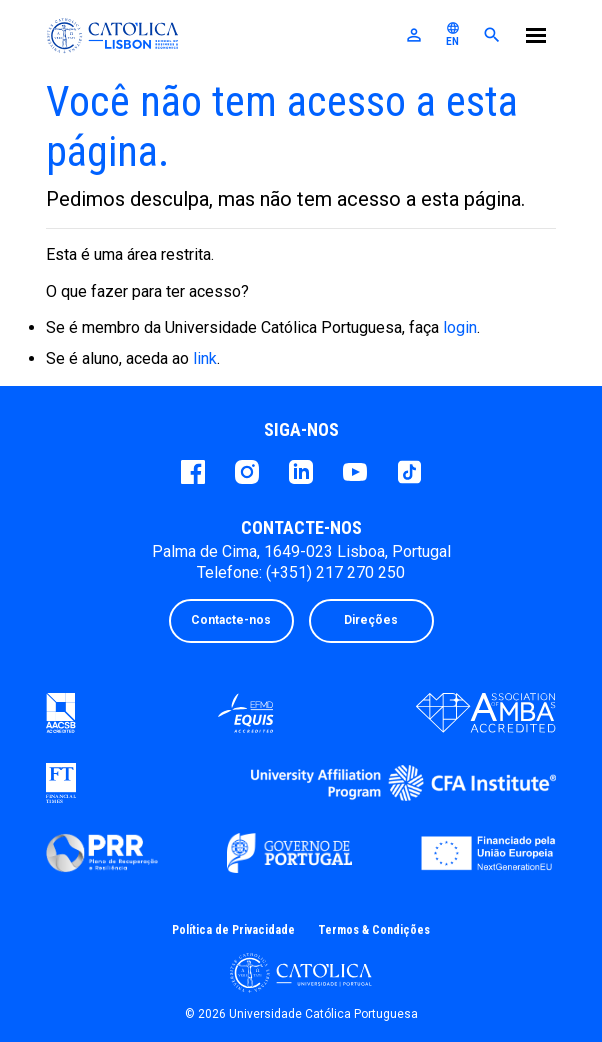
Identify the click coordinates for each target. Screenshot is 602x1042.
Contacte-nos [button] (231, 620)
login (460, 327)
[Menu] (536, 38)
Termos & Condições (374, 930)
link (205, 358)
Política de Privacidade (233, 930)
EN (453, 34)
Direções (371, 620)
